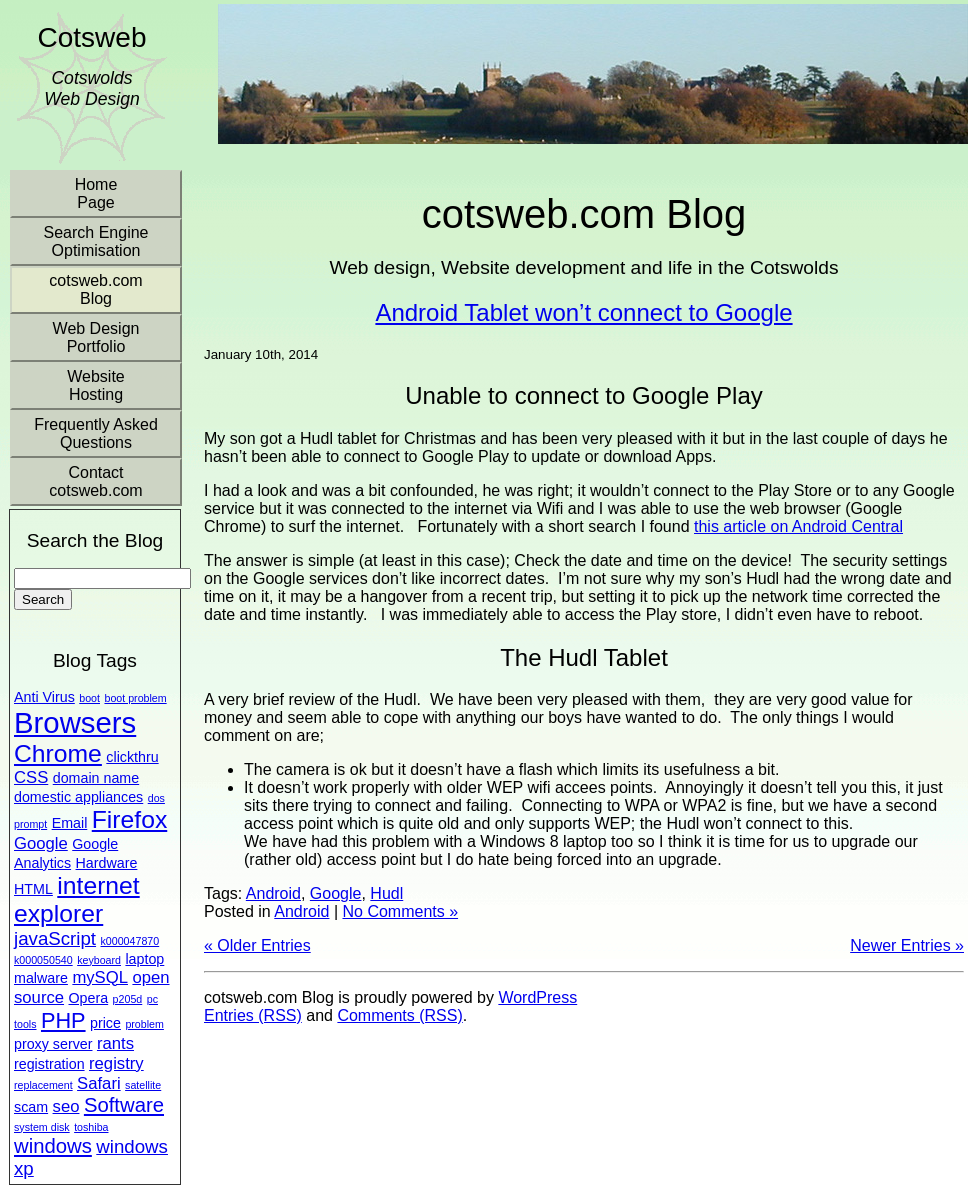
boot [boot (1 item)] (89, 698)
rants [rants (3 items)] (115, 1043)
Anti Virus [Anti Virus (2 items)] (44, 697)
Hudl (386, 893)
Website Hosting (96, 385)
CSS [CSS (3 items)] (31, 777)
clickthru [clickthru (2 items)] (132, 757)
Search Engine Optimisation (96, 241)
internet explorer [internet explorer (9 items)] (77, 899)
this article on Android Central (798, 526)
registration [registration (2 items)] (49, 1064)
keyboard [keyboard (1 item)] (99, 960)
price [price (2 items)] (105, 1023)
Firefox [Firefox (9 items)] (130, 819)
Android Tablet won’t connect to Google (583, 312)
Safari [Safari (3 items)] (99, 1083)
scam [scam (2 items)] (31, 1107)
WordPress (537, 997)
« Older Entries (257, 945)
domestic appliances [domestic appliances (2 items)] (78, 797)
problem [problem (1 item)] (144, 1024)
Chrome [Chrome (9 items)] (58, 753)
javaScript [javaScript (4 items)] (55, 938)
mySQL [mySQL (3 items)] (100, 977)
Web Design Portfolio (96, 337)
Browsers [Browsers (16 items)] (75, 722)
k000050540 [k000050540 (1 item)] (43, 960)
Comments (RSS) (399, 1015)
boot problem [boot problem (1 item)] (135, 698)
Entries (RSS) (253, 1015)
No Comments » (400, 911)
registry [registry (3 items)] (116, 1063)
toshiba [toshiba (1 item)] (91, 1127)
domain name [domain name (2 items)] (96, 778)
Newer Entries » (907, 945)
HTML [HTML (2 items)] (33, 889)
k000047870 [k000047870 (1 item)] (130, 941)
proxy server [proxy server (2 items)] (53, 1044)
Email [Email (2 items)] (70, 823)
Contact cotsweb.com (95, 481)
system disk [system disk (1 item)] (42, 1127)
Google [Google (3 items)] (41, 843)
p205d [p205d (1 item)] (128, 999)
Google (336, 893)
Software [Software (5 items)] (124, 1105)
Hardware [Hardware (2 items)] (107, 863)
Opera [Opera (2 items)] (89, 998)
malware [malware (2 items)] (41, 978)
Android (273, 893)
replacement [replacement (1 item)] (43, 1085)
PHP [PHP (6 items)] (63, 1020)
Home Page (96, 193)
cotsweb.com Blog (95, 289)
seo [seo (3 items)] (66, 1106)
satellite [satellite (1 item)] (143, 1085)
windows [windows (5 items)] (53, 1146)
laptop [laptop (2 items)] (144, 959)
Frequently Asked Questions (96, 433)
